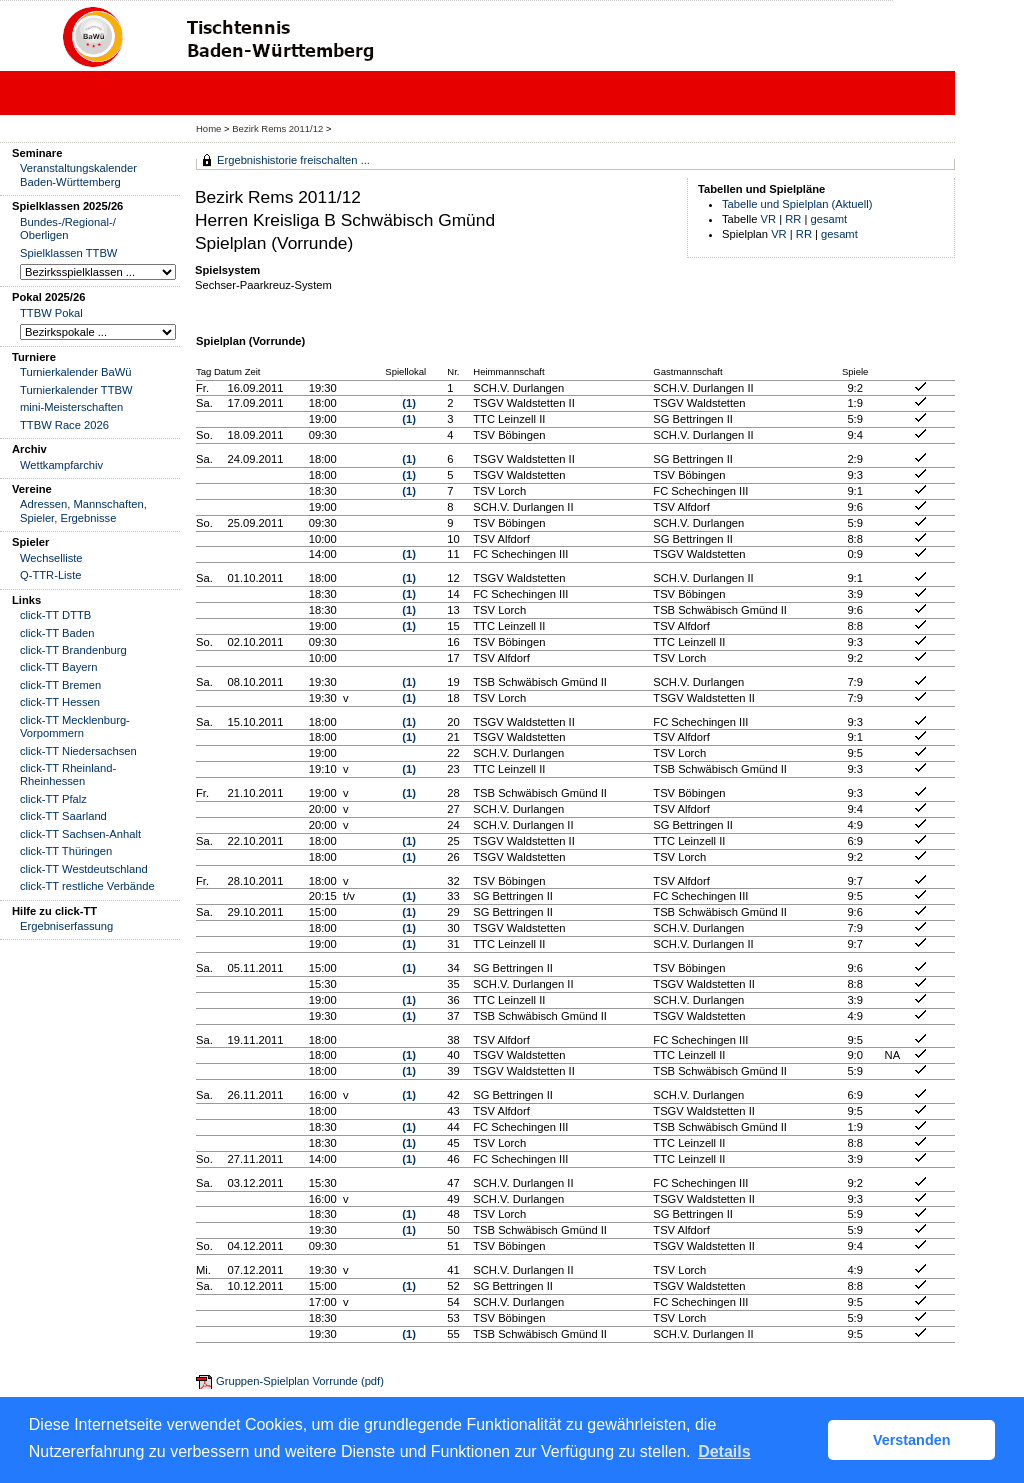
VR (769, 219)
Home (208, 128)
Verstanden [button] (912, 1440)
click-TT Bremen (60, 685)
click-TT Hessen (60, 702)
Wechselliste (51, 558)
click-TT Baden (57, 633)
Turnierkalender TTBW (76, 390)
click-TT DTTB (55, 615)
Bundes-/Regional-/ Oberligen (68, 228)
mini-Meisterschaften (71, 407)
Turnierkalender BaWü (76, 372)
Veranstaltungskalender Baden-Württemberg (78, 174)
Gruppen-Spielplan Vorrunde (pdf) (300, 1381)
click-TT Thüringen (66, 851)
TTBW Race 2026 (64, 425)
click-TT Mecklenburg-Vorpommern (75, 726)
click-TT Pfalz (53, 799)
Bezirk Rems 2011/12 (279, 128)
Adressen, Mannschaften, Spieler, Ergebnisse (83, 510)
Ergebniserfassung (66, 926)
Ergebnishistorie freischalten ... (293, 160)
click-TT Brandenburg (73, 650)
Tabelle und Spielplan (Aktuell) (797, 204)
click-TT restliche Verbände (87, 886)
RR (793, 219)
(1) (409, 403)
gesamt (829, 219)
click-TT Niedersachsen (78, 751)
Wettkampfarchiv (61, 465)
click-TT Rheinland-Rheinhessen (68, 774)
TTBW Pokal (51, 313)
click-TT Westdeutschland (84, 869)
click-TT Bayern (59, 667)
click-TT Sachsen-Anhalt (80, 834)
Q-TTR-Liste (51, 575)
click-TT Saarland (63, 816)
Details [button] (724, 1451)
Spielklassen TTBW (68, 253)
